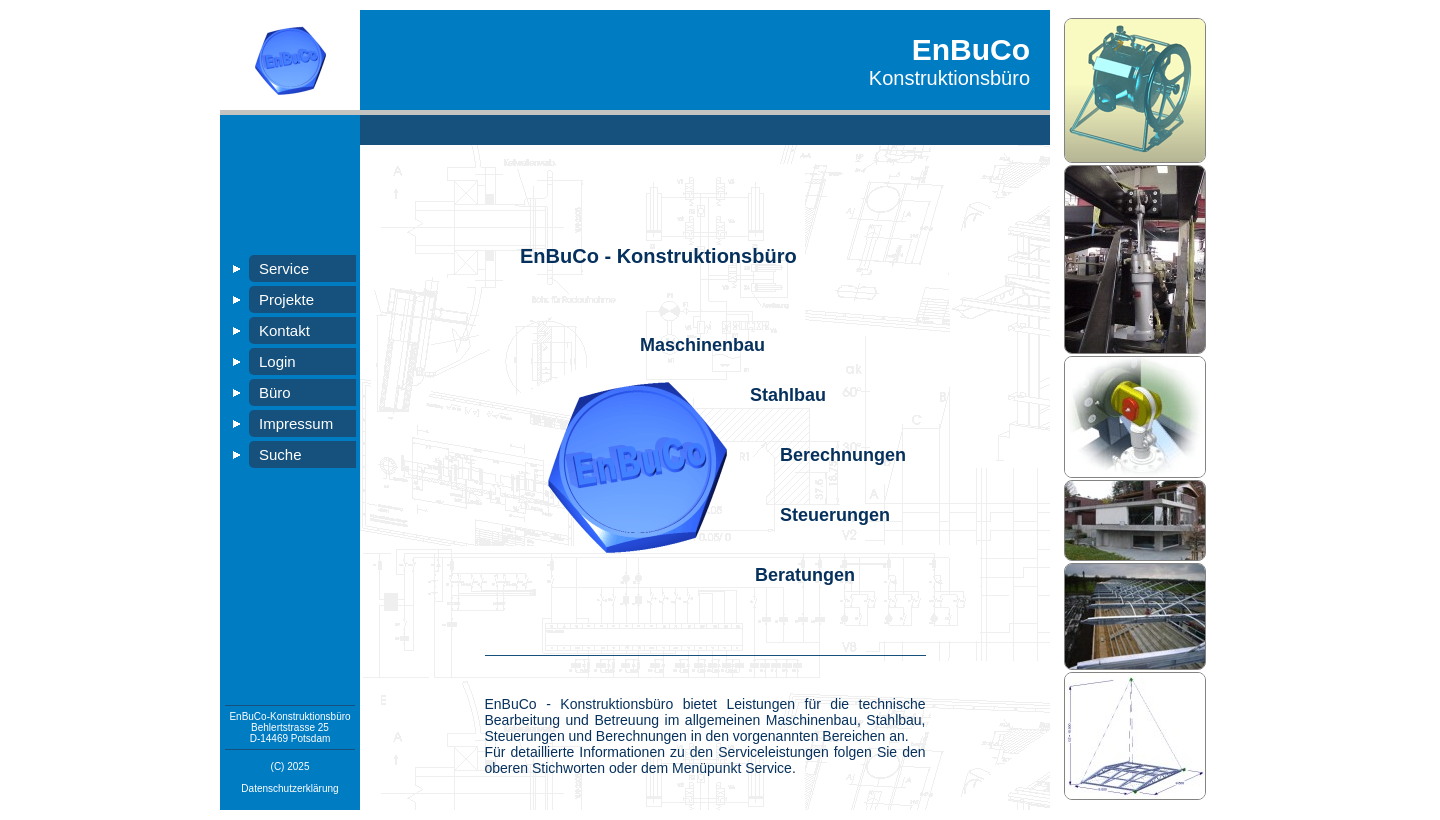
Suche (280, 454)
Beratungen (805, 575)
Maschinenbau (702, 345)
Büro (275, 392)
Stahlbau (788, 395)
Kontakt (284, 330)
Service (284, 268)
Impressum (296, 423)
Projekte (286, 299)
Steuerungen (835, 515)
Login (277, 361)
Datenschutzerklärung (289, 788)
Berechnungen (843, 455)
